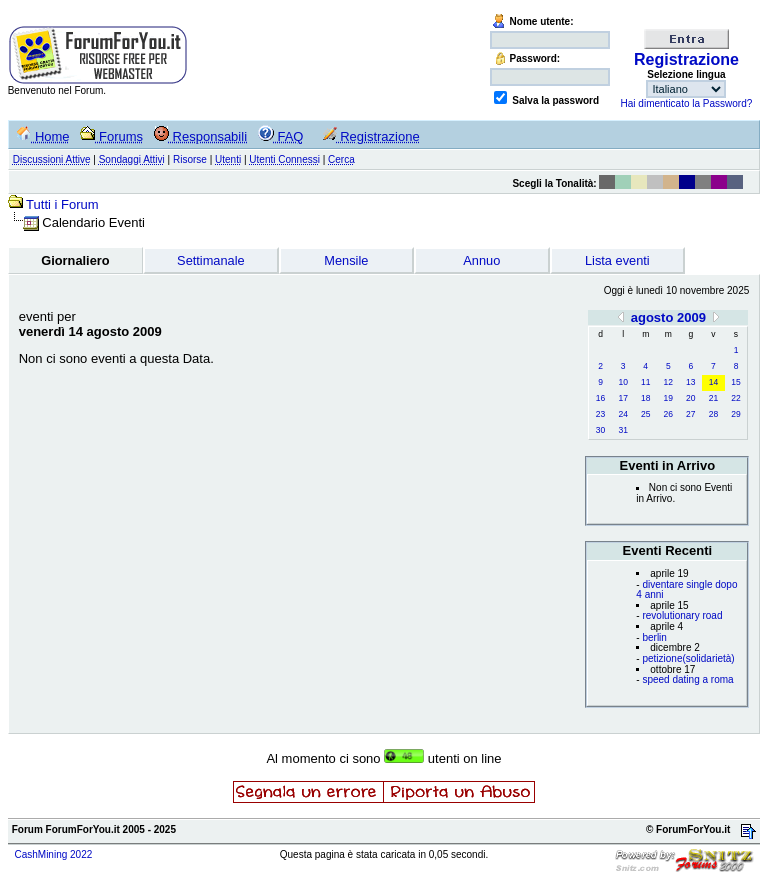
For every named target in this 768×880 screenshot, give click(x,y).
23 (600, 414)
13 (690, 382)
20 (690, 398)
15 (735, 382)
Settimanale (211, 260)
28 (713, 414)
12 (668, 382)
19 (668, 398)
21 (713, 398)
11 (645, 382)
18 (645, 398)
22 (735, 398)
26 (668, 414)
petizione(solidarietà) (688, 658)
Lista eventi (617, 260)
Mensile (346, 260)
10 (622, 382)
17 (622, 398)
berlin (654, 637)
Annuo (481, 260)
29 (735, 414)
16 (600, 398)
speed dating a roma (687, 679)
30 (600, 430)
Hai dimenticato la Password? (687, 103)
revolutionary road (682, 615)
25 (645, 414)
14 (713, 382)
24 (622, 414)
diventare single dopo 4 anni (686, 590)
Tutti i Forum (62, 204)
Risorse (190, 159)
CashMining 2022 (53, 854)
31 (622, 430)
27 (690, 414)
